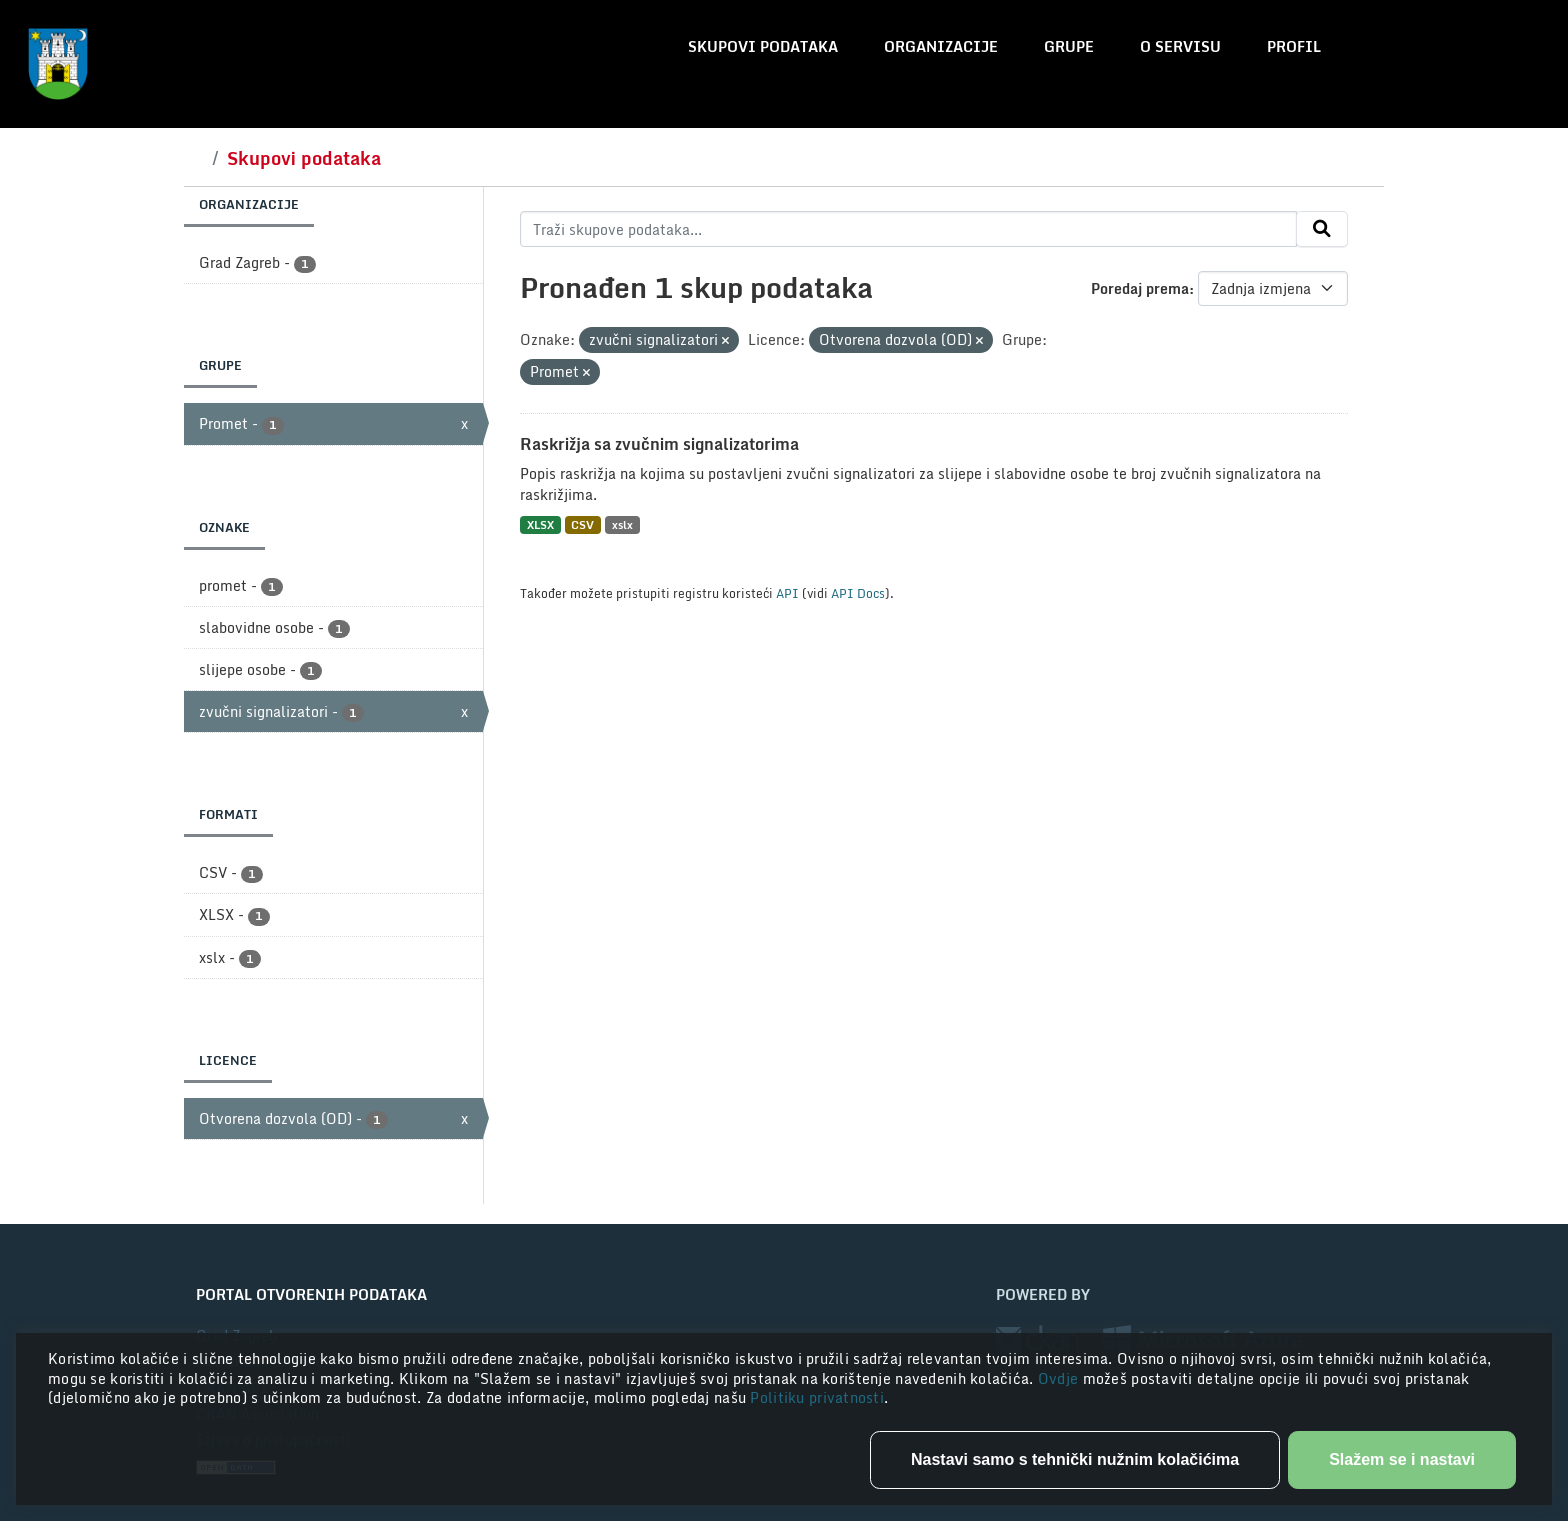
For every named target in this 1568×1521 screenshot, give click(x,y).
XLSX (540, 524)
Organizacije (941, 46)
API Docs (858, 593)
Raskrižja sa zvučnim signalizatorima (659, 444)
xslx (622, 524)
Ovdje (1060, 1378)
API (787, 593)
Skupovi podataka (763, 46)
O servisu (1180, 46)
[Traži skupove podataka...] (908, 229)
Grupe (1069, 46)
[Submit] (1322, 229)
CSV (582, 524)
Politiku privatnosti (817, 1397)
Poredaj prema (1140, 288)
